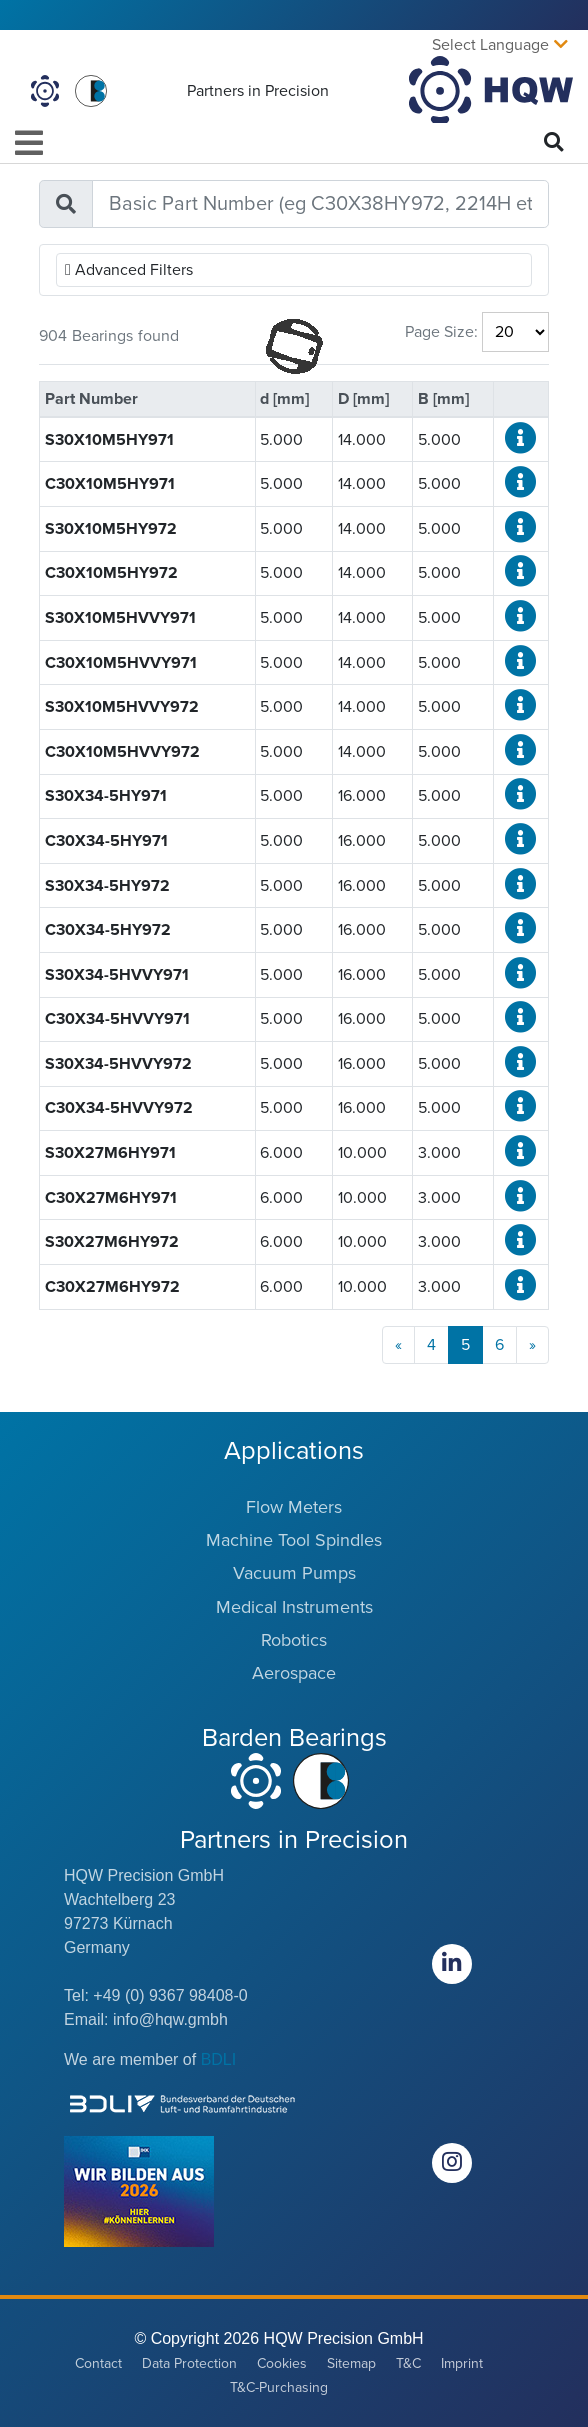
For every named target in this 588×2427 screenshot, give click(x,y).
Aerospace (294, 1673)
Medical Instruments (294, 1607)
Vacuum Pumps (294, 1573)
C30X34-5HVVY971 (117, 1019)
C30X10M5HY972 (111, 573)
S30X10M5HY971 (109, 440)
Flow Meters (294, 1507)
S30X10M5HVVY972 (122, 707)
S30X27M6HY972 (112, 1242)
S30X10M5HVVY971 (120, 618)
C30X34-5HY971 (106, 841)
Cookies (282, 2363)
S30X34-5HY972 (107, 886)
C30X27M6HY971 (111, 1198)
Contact (98, 2363)
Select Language (490, 45)
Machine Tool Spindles (294, 1540)
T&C (408, 2363)
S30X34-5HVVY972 (118, 1064)
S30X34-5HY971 (106, 796)
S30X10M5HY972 (111, 529)
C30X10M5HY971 (110, 484)
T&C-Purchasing (279, 2387)
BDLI (219, 2059)
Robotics (294, 1640)
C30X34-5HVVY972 (119, 1108)
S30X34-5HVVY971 (117, 975)
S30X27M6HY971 (110, 1153)
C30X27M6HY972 (112, 1287)
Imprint (462, 2363)
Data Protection (189, 2363)
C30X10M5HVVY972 (122, 752)
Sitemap (351, 2363)
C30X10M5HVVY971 (121, 663)
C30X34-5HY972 (108, 930)
